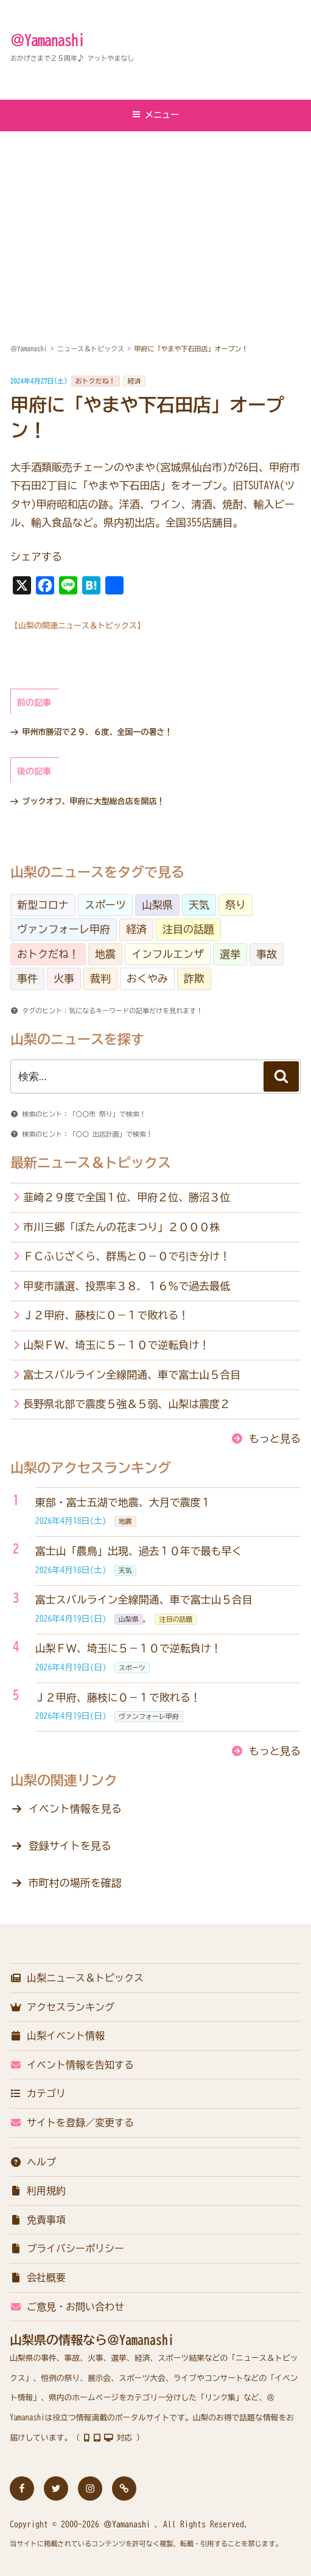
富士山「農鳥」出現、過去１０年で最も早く (138, 1551)
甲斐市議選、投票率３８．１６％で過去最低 (126, 1286)
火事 (64, 978)
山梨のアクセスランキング (90, 1468)
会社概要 (38, 2277)
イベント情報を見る (75, 1808)
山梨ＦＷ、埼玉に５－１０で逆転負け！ (116, 1345)
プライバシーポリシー (67, 2248)
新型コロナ (43, 905)
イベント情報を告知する (72, 2065)
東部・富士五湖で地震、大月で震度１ (123, 1502)
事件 (27, 978)
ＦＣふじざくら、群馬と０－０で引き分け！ (126, 1256)
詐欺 (194, 978)
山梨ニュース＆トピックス (77, 1978)
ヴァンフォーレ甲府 (63, 929)
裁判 (100, 978)
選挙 (230, 954)
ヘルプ (33, 2162)
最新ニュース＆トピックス (90, 1162)
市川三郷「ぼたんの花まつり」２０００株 (121, 1227)
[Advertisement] (155, 223)
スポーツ (105, 905)
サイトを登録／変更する (72, 2122)
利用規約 (38, 2190)
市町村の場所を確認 (75, 1883)
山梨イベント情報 (57, 2035)
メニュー (155, 114)
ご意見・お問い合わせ (67, 2307)
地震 (105, 954)
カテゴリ (38, 2093)
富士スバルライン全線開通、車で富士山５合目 (131, 1374)
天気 (199, 905)
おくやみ (147, 978)
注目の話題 (188, 929)
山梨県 (157, 905)
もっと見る (275, 1438)
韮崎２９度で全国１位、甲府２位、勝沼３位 (126, 1197)
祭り (235, 905)
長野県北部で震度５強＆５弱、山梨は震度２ (126, 1404)
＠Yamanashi (47, 40)
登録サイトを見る (70, 1846)
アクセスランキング (62, 2007)
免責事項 (38, 2220)
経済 (134, 380)
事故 (266, 954)
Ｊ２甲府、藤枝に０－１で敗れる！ (106, 1315)
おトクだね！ (95, 380)
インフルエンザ (167, 954)
